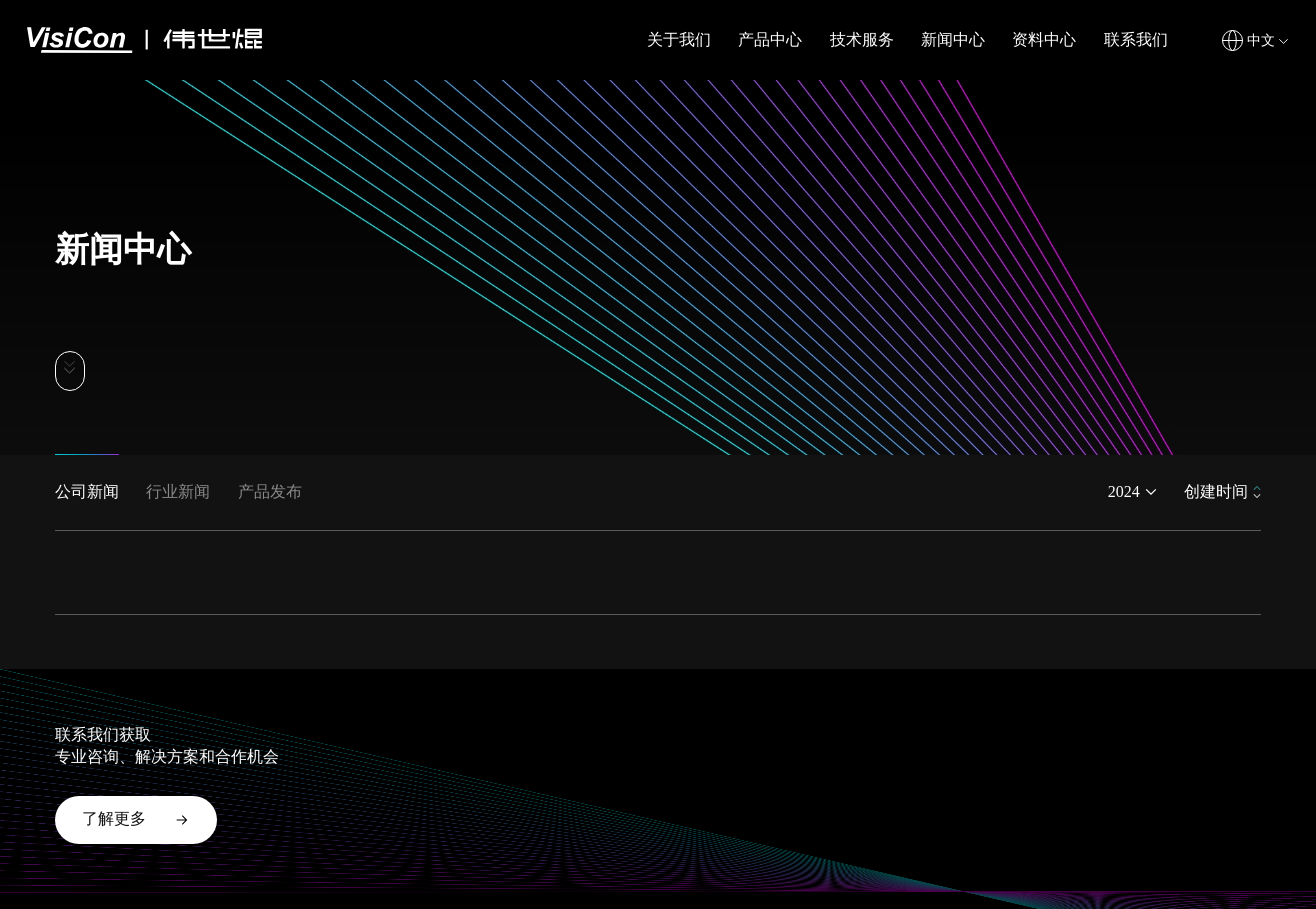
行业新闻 (178, 491)
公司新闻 (87, 491)
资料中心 (1044, 39)
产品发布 (270, 491)
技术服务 (862, 39)
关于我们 (679, 39)
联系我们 (1136, 39)
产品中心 (770, 39)
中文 (1261, 40)
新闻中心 (953, 39)
